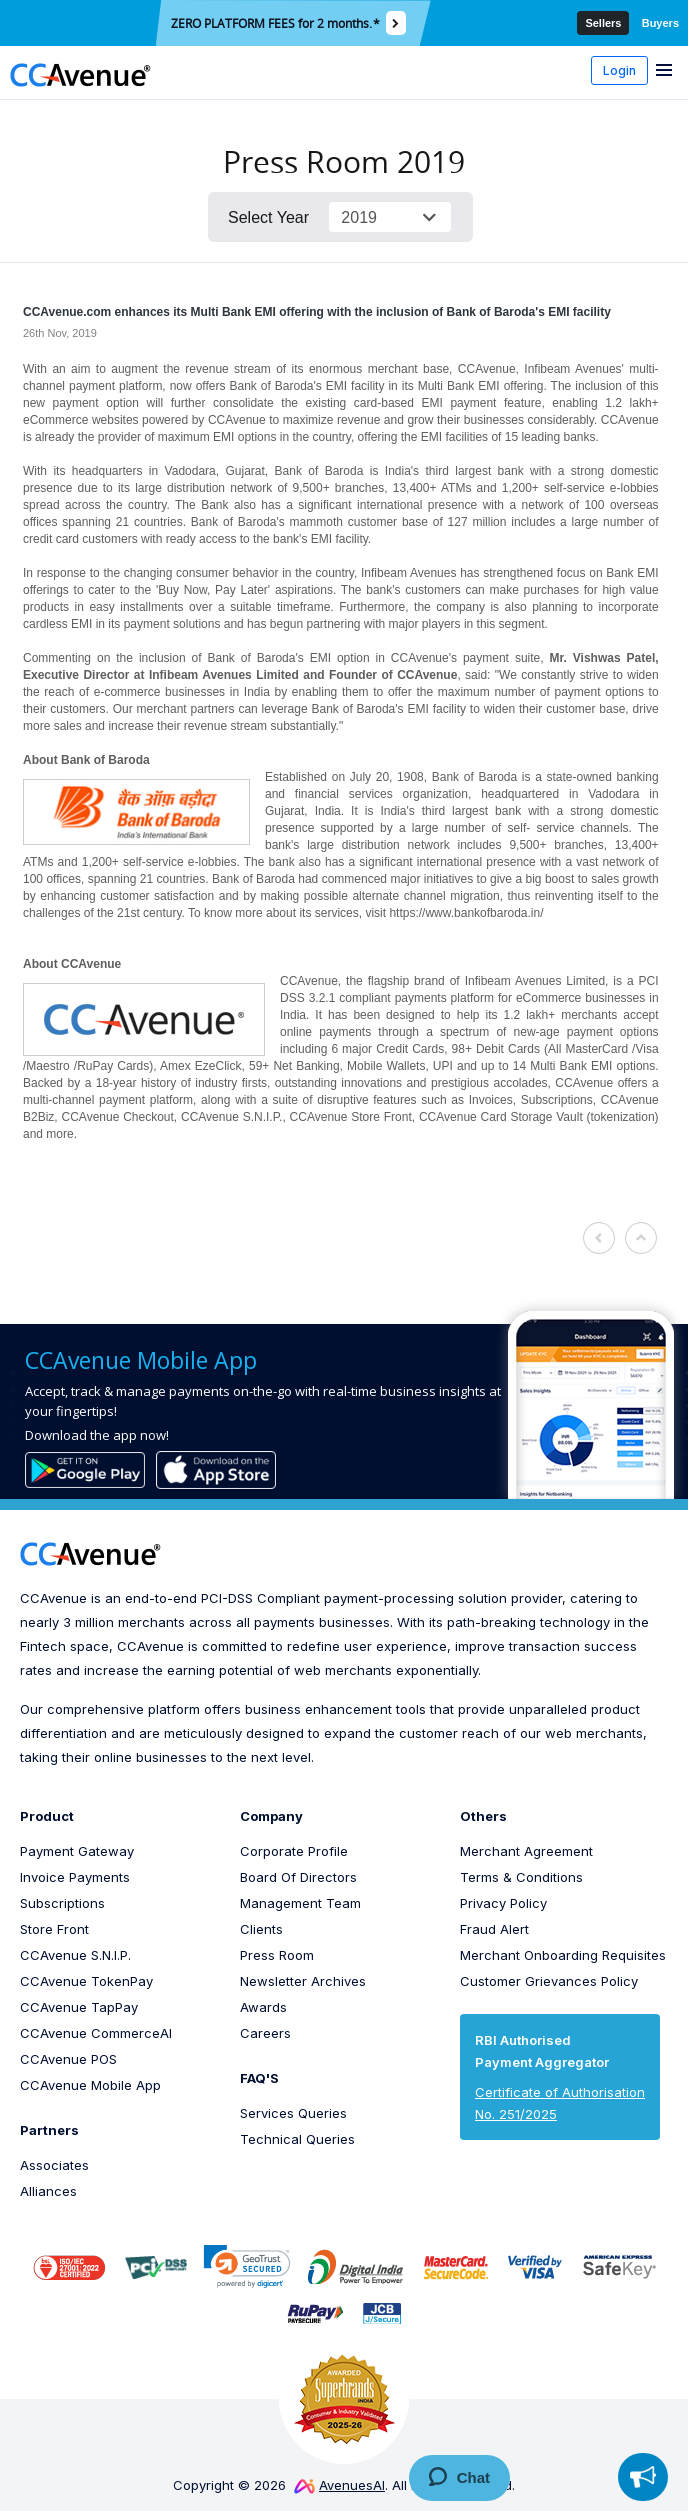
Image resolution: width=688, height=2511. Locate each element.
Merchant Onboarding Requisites (563, 1955)
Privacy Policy (503, 1903)
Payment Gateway (77, 1851)
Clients (261, 1929)
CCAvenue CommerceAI (96, 2033)
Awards (263, 2007)
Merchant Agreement (526, 1851)
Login (619, 70)
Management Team (300, 1903)
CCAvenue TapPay (79, 2007)
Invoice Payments (75, 1877)
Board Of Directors (298, 1877)
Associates (54, 2165)
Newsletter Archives (303, 1981)
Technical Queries (297, 2139)
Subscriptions (62, 1903)
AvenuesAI (339, 2485)
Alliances (48, 2191)
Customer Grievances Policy (549, 1981)
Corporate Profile (294, 1851)
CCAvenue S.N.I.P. (75, 1955)
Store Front (54, 1929)
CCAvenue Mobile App (90, 2085)
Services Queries (293, 2113)
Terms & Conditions (521, 1877)
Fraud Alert (494, 1929)
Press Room (277, 1955)
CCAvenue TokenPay (86, 1981)
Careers (265, 2033)
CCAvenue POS (68, 2059)
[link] (247, 2266)
